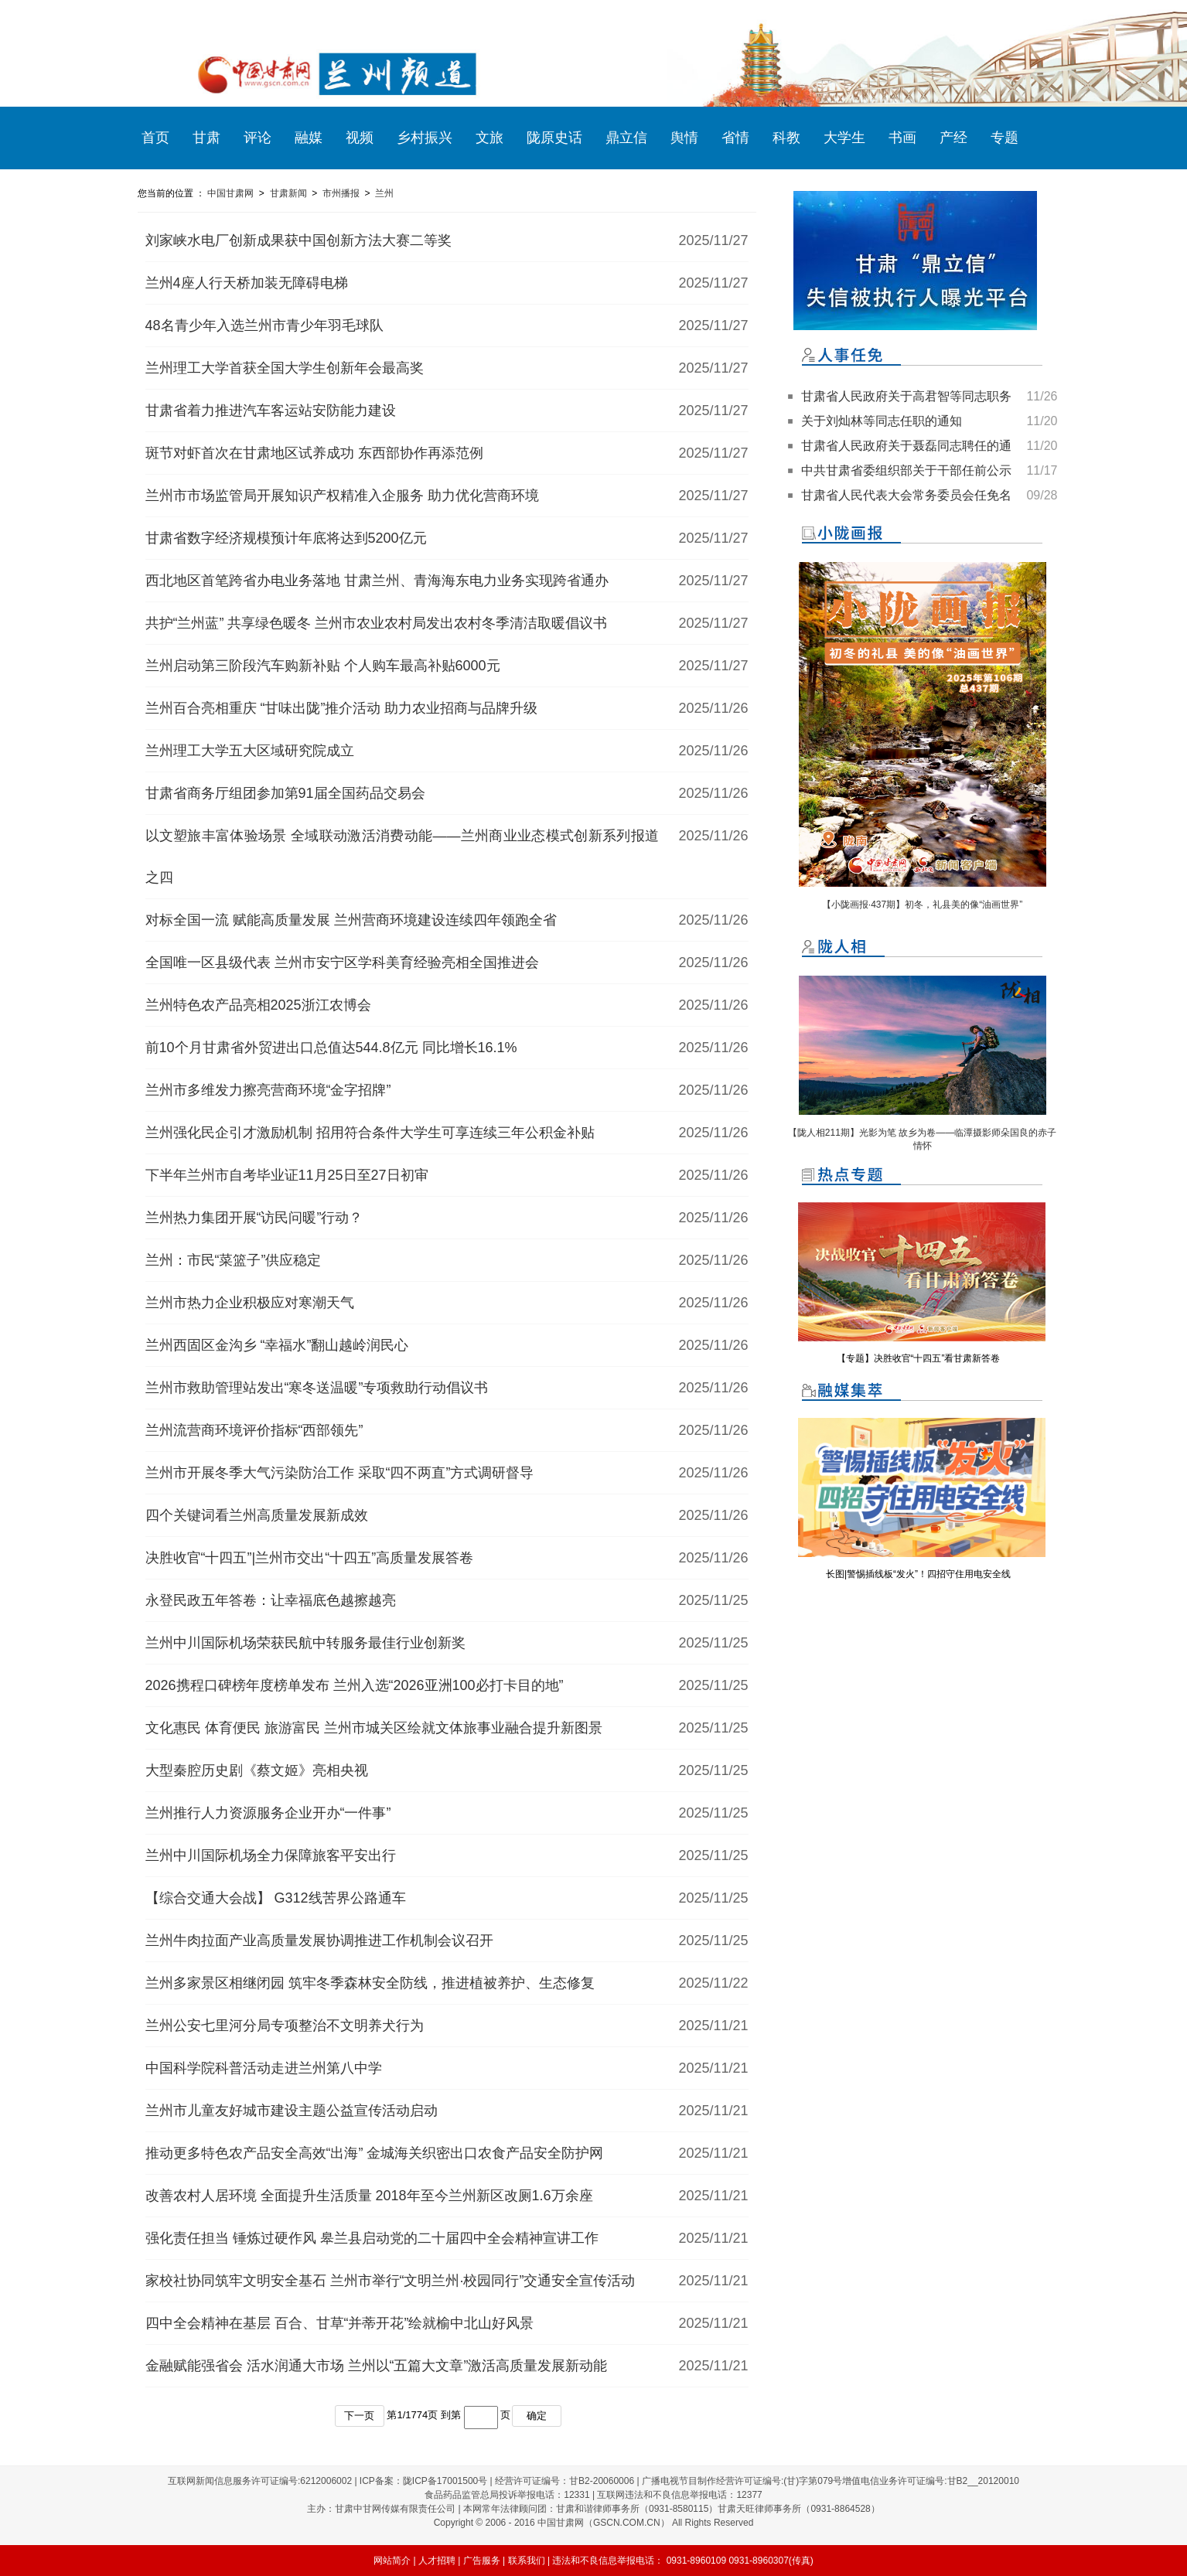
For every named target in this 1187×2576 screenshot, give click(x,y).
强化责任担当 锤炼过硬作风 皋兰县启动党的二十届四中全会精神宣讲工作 (372, 2238)
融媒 (308, 137)
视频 (359, 137)
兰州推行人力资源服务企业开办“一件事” (268, 1813)
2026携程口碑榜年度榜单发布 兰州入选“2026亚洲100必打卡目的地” (354, 1685)
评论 (257, 137)
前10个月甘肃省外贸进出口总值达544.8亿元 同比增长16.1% (331, 1047)
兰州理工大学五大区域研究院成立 (249, 750)
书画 (902, 137)
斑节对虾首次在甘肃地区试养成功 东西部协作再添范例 (314, 453)
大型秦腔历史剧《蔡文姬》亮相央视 (256, 1770)
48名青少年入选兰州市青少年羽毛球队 (264, 325)
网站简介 (392, 2560)
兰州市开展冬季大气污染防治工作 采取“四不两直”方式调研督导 (339, 1473)
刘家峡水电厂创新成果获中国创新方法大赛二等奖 (298, 240)
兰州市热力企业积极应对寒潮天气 (249, 1302)
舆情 (684, 137)
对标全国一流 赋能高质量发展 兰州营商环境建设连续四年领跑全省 (351, 920)
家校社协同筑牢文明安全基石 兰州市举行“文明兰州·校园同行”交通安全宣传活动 (390, 2280)
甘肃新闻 (288, 193)
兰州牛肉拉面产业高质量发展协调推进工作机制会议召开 (319, 1940)
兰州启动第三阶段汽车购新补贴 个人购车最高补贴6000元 (322, 665)
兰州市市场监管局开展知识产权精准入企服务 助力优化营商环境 (342, 495)
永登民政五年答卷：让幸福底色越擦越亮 (270, 1600)
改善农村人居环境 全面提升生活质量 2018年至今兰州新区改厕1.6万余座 (369, 2195)
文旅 (489, 137)
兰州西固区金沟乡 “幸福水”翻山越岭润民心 (277, 1345)
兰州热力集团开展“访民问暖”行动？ (254, 1217)
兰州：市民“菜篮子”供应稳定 (233, 1260)
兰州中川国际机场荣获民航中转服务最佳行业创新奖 (305, 1643)
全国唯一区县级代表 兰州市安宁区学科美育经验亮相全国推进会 (342, 962)
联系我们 (526, 2560)
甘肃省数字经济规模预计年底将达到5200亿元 (286, 538)
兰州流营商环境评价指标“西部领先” (254, 1430)
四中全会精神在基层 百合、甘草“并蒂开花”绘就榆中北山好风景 (339, 2323)
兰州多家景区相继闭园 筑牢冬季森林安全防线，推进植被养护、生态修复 (370, 1983)
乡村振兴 (424, 137)
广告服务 (481, 2560)
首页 (155, 137)
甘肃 (206, 137)
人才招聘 (436, 2560)
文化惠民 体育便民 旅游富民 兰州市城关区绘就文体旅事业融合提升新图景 (373, 1728)
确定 (537, 2415)
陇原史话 (554, 137)
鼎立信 (626, 137)
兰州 (384, 193)
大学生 (844, 137)
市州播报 (341, 193)
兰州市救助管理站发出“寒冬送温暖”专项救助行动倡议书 (317, 1387)
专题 (1004, 137)
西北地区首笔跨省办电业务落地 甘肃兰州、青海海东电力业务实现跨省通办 (377, 580)
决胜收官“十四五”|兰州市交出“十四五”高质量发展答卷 (309, 1558)
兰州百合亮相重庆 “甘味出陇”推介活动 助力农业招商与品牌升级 (341, 708)
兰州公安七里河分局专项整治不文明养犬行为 (284, 2025)
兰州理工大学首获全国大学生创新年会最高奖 (284, 368)
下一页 (359, 2415)
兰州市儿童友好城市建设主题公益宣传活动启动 (291, 2110)
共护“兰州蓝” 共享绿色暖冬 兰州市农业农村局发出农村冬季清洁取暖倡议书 (376, 623)
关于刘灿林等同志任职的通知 (881, 421)
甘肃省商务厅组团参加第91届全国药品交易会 (285, 793)
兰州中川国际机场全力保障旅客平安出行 (270, 1855)
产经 (953, 137)
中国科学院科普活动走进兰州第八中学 (263, 2068)
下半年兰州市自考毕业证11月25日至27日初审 (286, 1175)
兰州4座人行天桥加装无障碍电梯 (246, 283)
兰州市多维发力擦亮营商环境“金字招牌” (268, 1090)
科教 (786, 137)
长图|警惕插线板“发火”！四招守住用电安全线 (918, 1574)
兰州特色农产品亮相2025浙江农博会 (258, 1005)
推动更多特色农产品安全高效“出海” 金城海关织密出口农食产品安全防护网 (374, 2153)
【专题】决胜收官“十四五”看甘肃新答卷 (919, 1358)
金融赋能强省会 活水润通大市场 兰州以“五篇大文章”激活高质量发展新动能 (376, 2365)
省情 (735, 137)
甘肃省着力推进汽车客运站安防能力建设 (270, 410)
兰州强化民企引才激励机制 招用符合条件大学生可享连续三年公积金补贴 (370, 1132)
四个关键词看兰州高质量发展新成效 (256, 1515)
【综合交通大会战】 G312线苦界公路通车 (275, 1898)
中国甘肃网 (230, 193)
